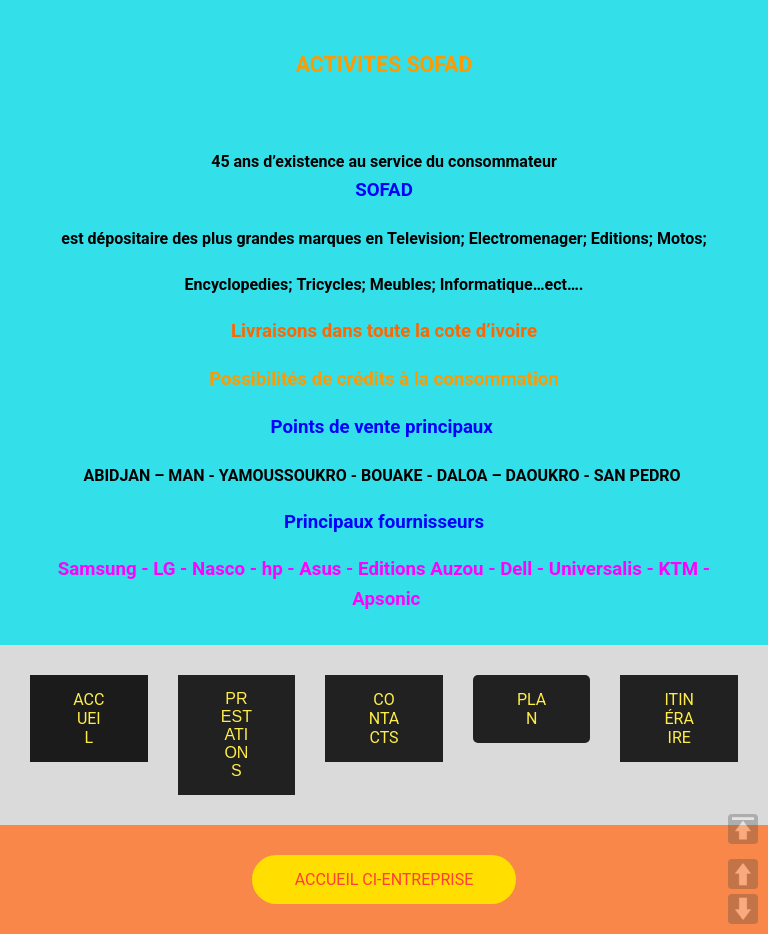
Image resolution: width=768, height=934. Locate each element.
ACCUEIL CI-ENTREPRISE (384, 879)
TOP (743, 829)
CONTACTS (384, 718)
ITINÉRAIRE (678, 718)
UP (743, 874)
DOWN (743, 909)
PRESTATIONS (236, 734)
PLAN (531, 709)
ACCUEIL (88, 718)
